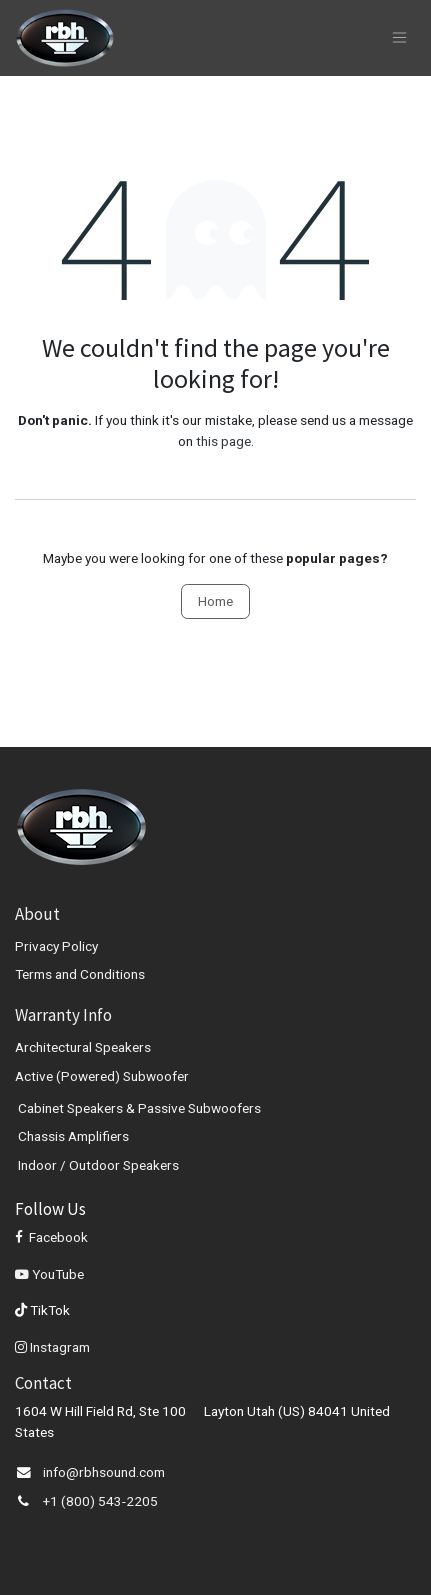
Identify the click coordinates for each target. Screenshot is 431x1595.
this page (223, 441)
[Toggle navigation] (399, 38)
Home (215, 601)
